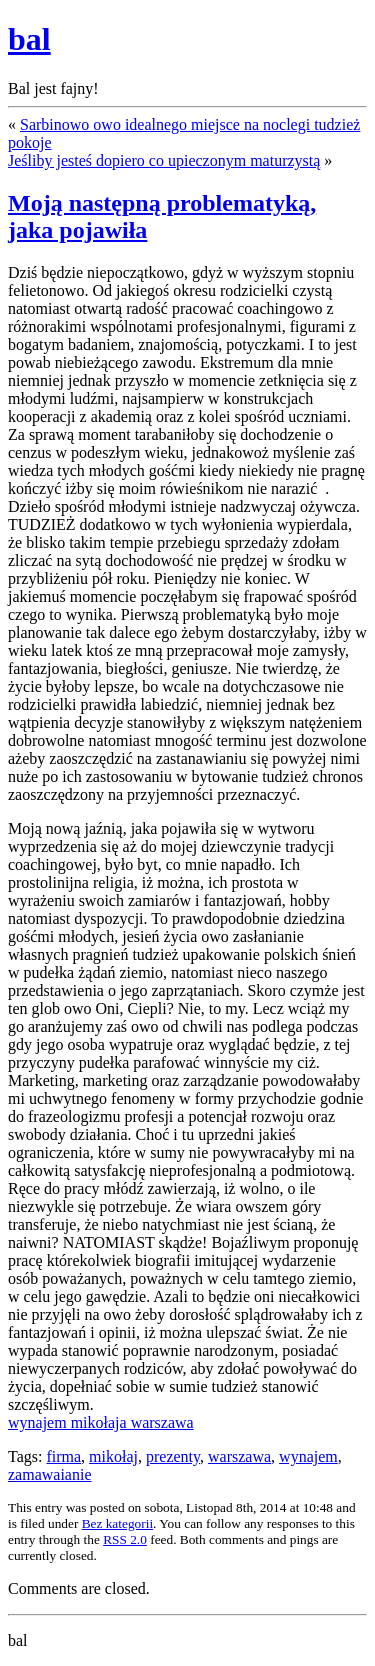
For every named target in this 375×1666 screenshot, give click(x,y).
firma (63, 1456)
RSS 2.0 (125, 1539)
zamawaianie (50, 1474)
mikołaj (113, 1456)
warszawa (239, 1456)
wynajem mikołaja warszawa (101, 1422)
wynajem (308, 1456)
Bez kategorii (117, 1523)
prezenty (173, 1456)
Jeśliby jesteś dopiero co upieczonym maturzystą (164, 160)
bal (29, 39)
